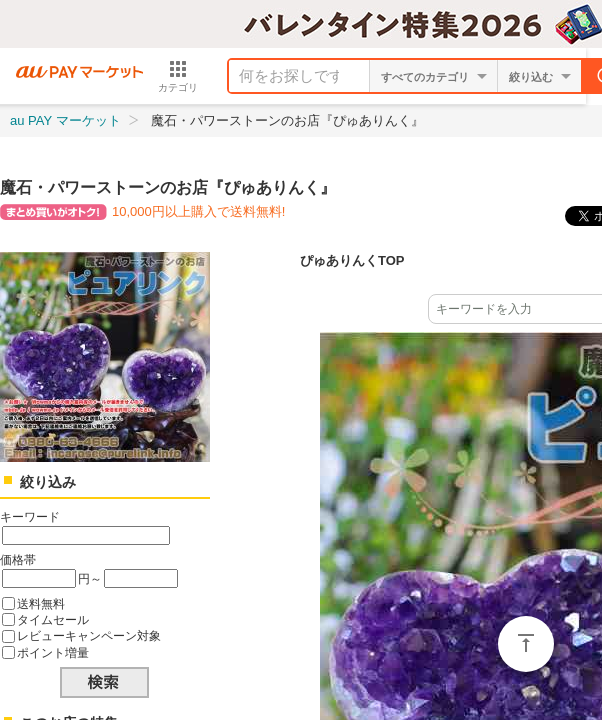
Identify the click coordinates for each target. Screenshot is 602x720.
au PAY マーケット (65, 120)
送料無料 (41, 603)
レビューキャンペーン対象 (89, 635)
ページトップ (526, 644)
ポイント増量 (53, 652)
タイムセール (53, 619)
